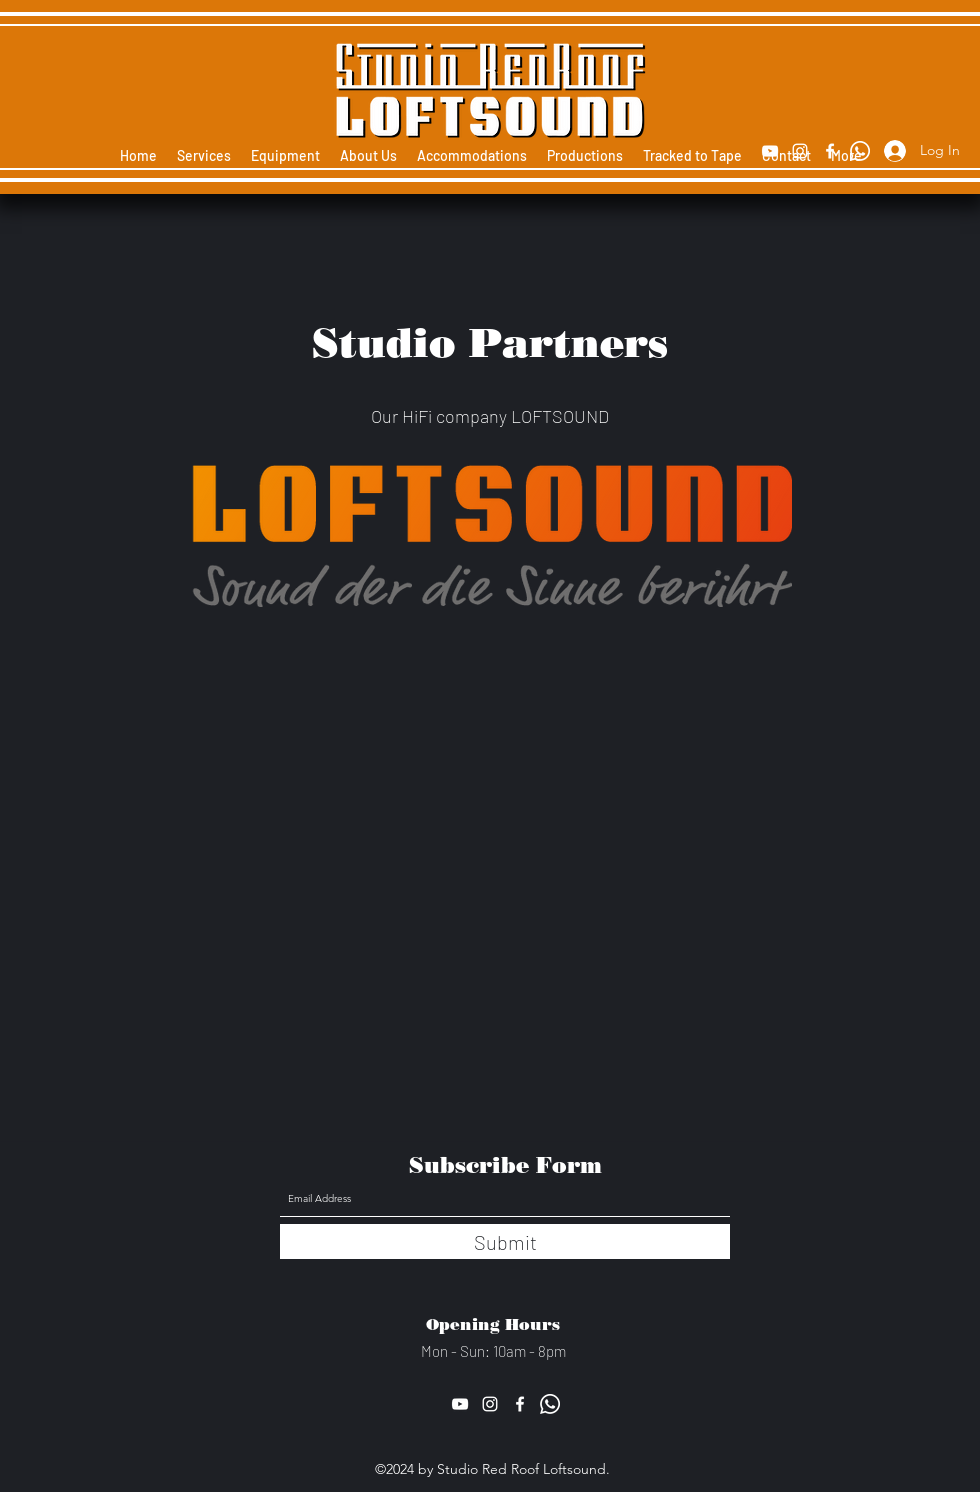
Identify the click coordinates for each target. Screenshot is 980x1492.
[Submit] (505, 1241)
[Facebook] (830, 151)
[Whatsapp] (860, 151)
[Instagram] (800, 151)
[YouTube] (770, 151)
